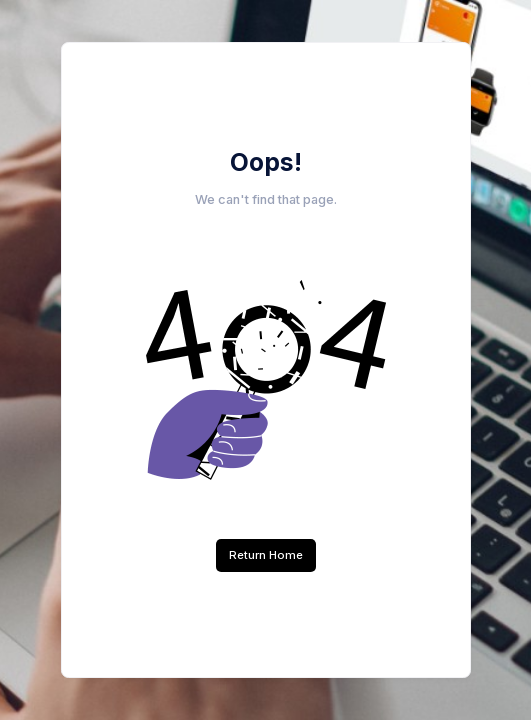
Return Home (266, 555)
